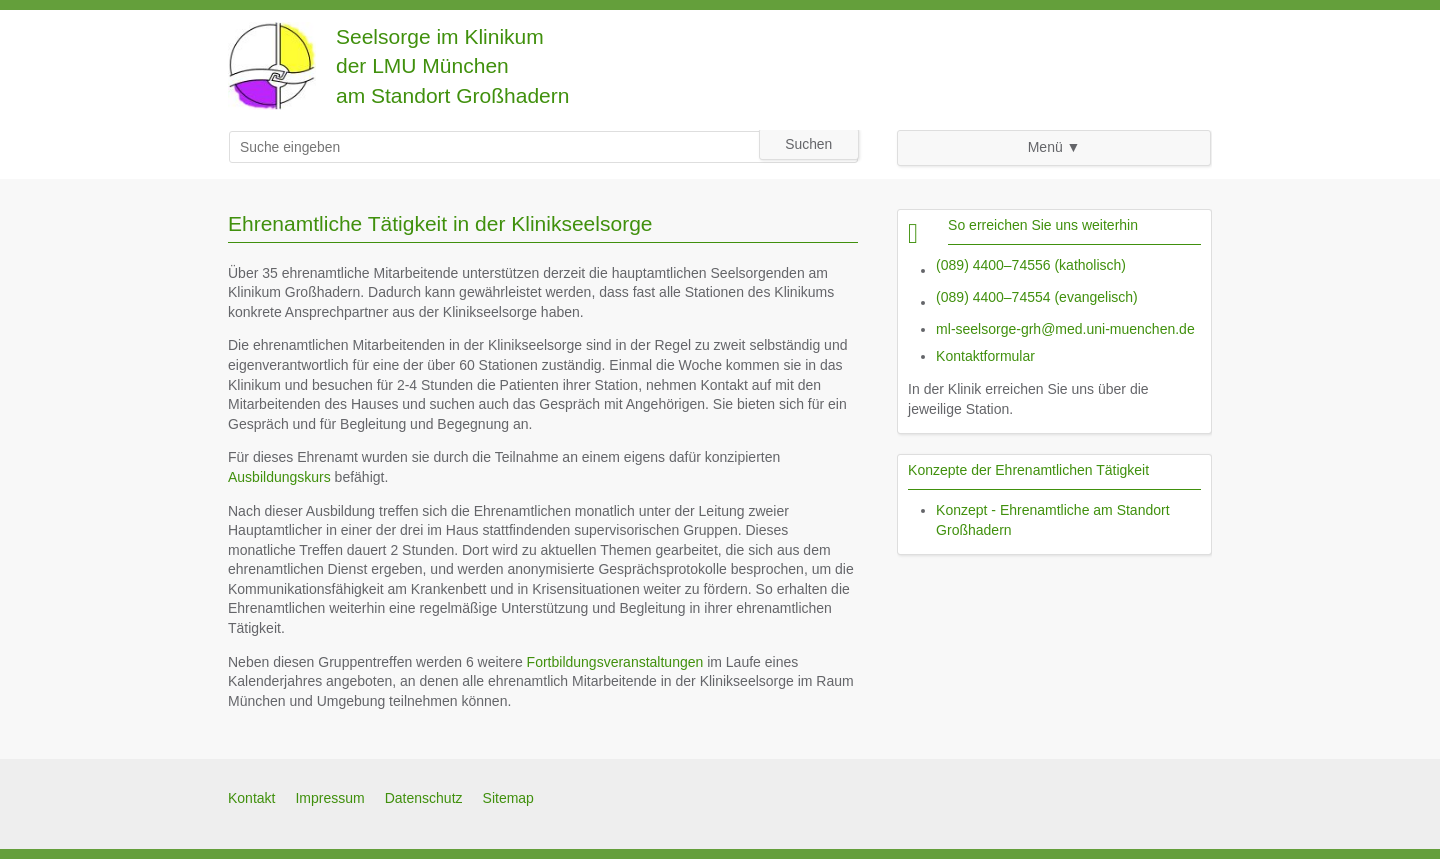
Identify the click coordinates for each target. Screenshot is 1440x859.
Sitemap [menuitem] (508, 798)
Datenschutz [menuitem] (424, 798)
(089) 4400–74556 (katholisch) (1031, 265)
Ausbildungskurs (279, 477)
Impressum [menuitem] (329, 798)
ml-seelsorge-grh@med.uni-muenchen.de (1065, 329)
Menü (1045, 147)
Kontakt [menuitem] (251, 798)
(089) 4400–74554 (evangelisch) (1037, 297)
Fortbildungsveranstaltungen (615, 662)
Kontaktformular (985, 356)
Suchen (808, 144)
